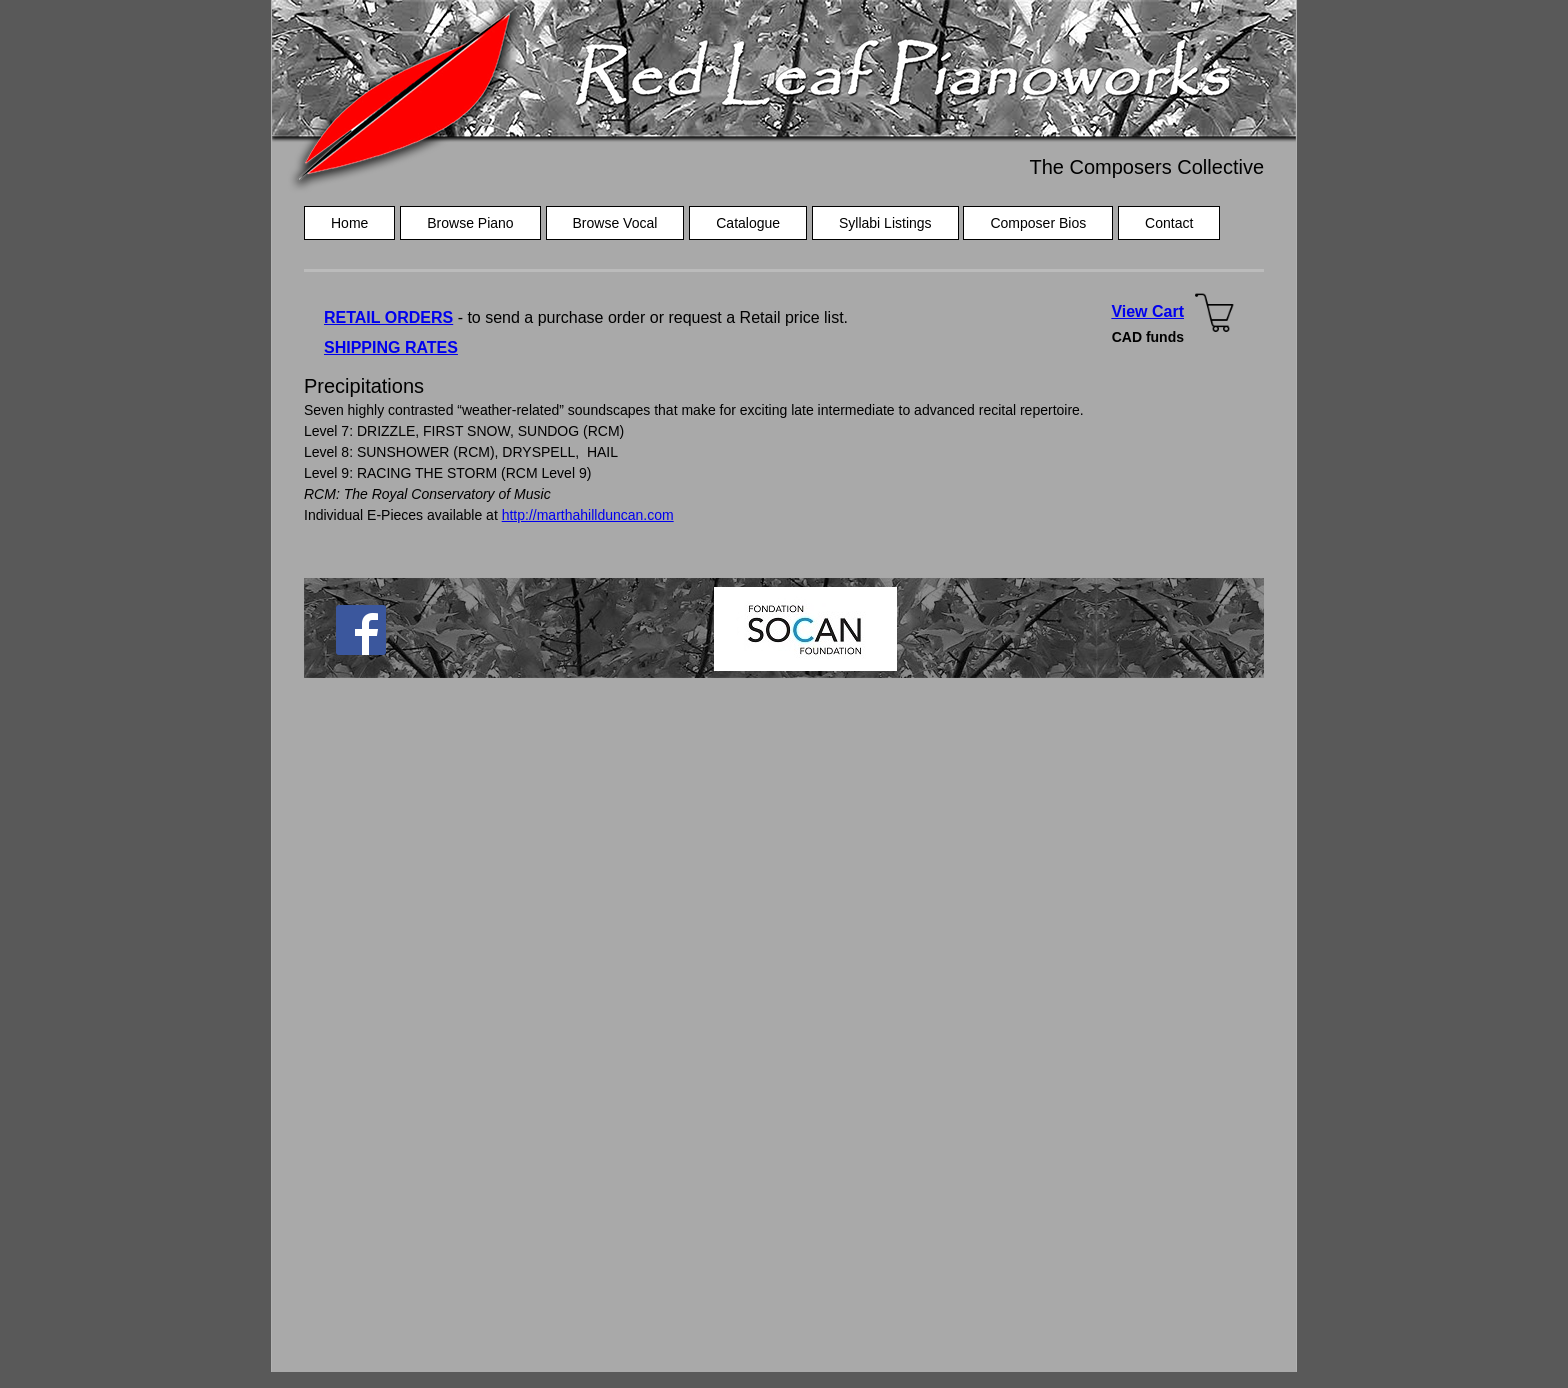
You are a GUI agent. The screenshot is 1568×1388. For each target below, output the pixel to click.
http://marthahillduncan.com (588, 515)
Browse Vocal (615, 223)
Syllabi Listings (885, 223)
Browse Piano (470, 223)
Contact (1169, 223)
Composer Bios (1038, 223)
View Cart (1147, 311)
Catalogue (748, 223)
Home (349, 223)
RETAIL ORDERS (388, 317)
